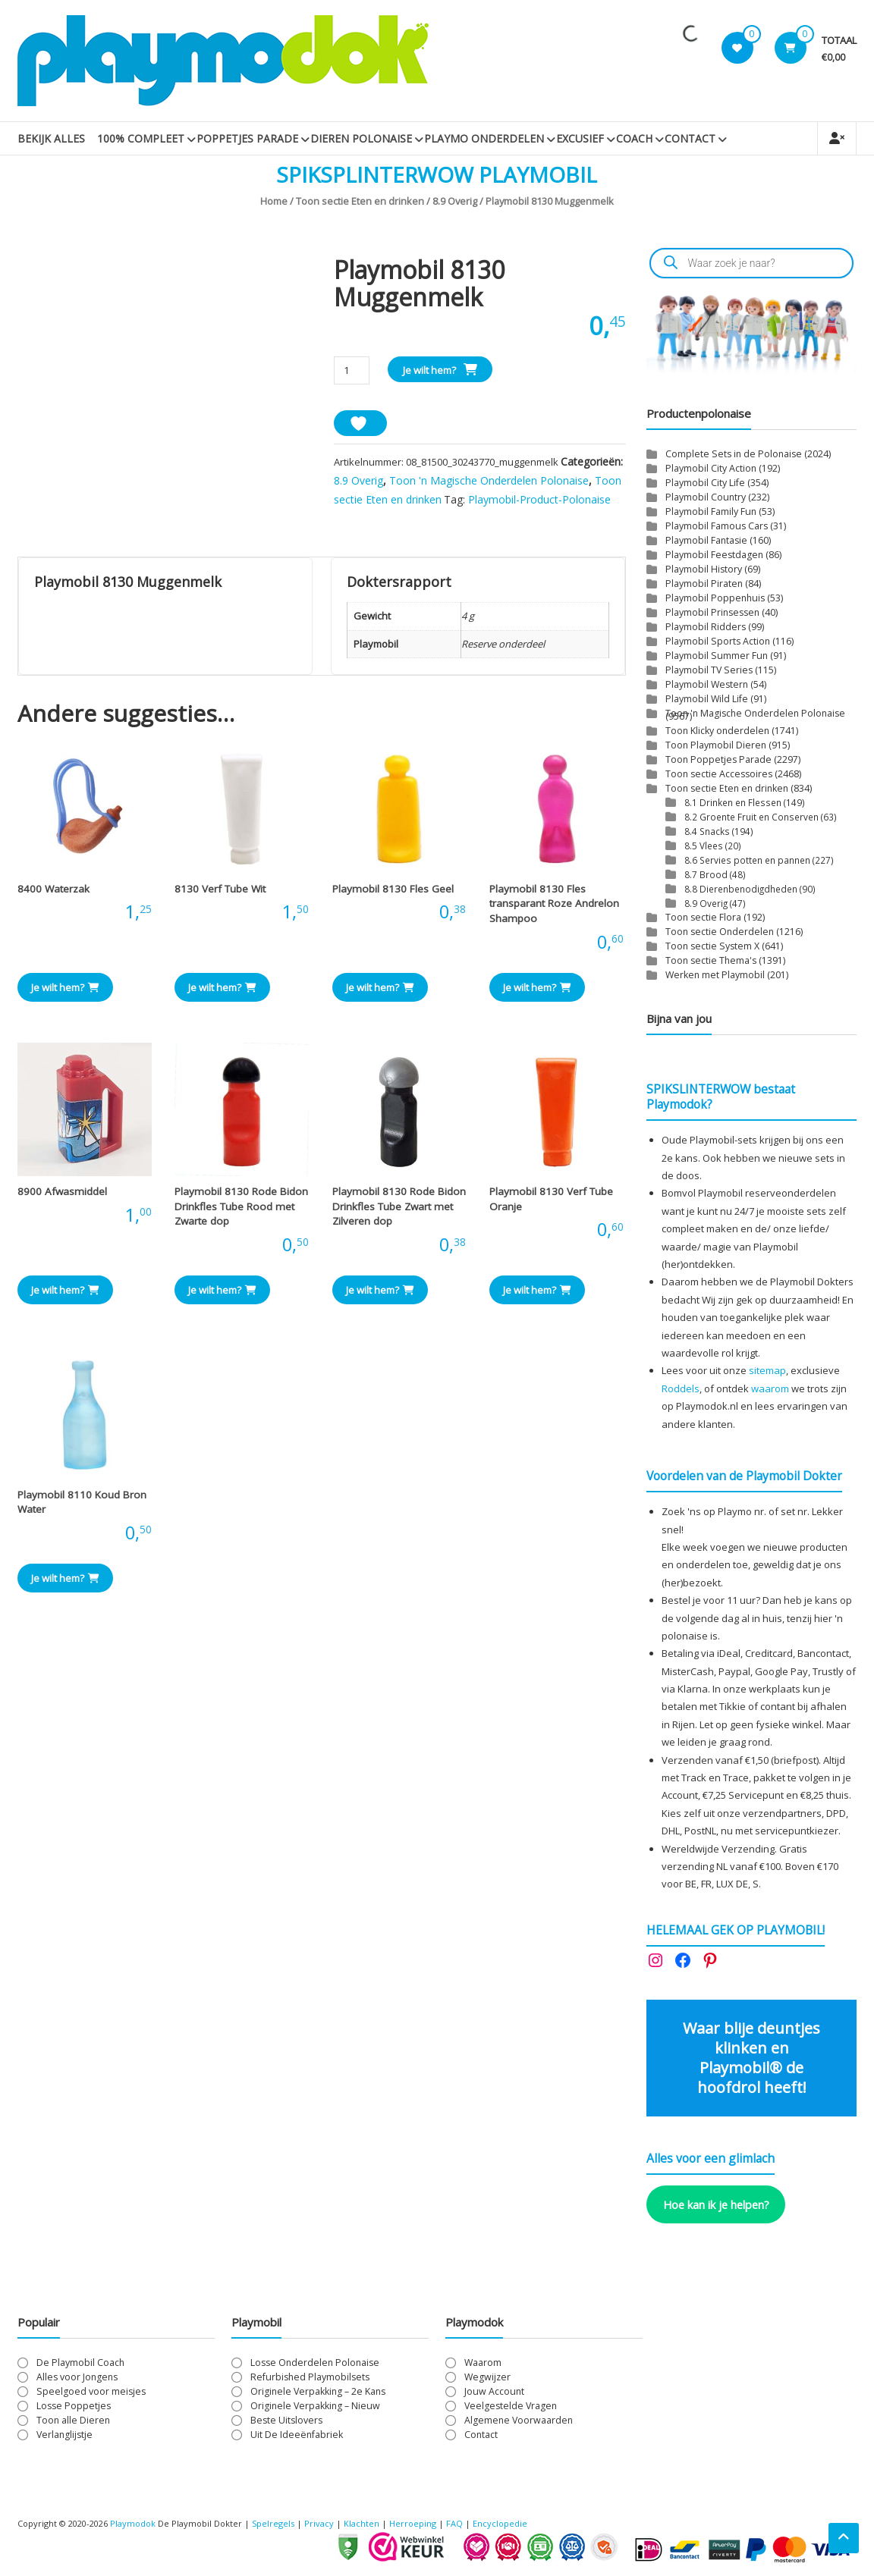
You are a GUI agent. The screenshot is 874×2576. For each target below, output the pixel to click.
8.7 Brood (706, 874)
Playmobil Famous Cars (716, 525)
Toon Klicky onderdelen (717, 730)
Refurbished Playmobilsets (309, 2376)
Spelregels (273, 2523)
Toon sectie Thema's (710, 960)
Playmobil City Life (705, 482)
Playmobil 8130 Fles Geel (393, 889)
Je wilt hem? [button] (65, 987)
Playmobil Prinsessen (712, 612)
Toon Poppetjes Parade (718, 759)
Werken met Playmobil (715, 974)
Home (274, 201)
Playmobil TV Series (709, 670)
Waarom (482, 2362)
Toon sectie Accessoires (718, 773)
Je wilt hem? (429, 370)
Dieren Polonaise (361, 138)
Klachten (361, 2523)
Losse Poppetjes (73, 2405)
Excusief (580, 138)
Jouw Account (494, 2391)
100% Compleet (140, 138)
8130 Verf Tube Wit (220, 889)
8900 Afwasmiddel (62, 1191)
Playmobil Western (706, 684)
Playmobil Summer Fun (716, 655)
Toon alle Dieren (73, 2420)
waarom (770, 1388)
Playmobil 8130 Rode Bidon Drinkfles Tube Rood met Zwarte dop (241, 1206)
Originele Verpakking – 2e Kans (317, 2391)
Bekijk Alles (51, 138)
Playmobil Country (705, 497)
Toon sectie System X (712, 946)
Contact (690, 138)
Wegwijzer (487, 2376)
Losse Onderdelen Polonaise (314, 2362)
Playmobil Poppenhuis (715, 597)
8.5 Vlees (703, 845)
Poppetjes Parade (247, 138)
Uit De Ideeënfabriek (296, 2434)
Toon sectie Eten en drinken (360, 201)
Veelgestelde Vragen (510, 2405)
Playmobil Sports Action (717, 641)
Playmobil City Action (710, 468)
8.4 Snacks (707, 831)
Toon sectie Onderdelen (719, 931)
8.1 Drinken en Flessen (732, 802)
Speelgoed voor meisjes (91, 2391)
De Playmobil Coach (80, 2362)
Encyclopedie (500, 2523)
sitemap (767, 1370)
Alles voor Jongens (77, 2376)
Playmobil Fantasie (706, 540)
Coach (634, 138)
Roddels (681, 1388)
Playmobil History (703, 569)
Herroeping (412, 2523)
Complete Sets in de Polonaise (733, 453)
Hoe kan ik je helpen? (716, 2204)
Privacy (320, 2523)
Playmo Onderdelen (484, 138)
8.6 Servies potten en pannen (747, 860)
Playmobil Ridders (705, 626)
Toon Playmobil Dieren (715, 745)
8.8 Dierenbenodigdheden (740, 889)
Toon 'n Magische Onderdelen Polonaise (489, 480)
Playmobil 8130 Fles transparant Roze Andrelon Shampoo (554, 903)
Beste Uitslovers (286, 2420)
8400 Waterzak (53, 889)
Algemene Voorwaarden (518, 2420)
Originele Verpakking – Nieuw (315, 2405)
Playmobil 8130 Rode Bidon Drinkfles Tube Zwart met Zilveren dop (399, 1206)
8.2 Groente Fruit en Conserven (751, 817)
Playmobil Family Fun (710, 511)
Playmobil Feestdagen (714, 554)
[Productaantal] (351, 370)
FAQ (454, 2523)
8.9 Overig (454, 201)
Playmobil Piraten (704, 583)
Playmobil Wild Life (706, 698)
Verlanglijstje (64, 2434)
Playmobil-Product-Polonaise (539, 499)
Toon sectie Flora (703, 917)
